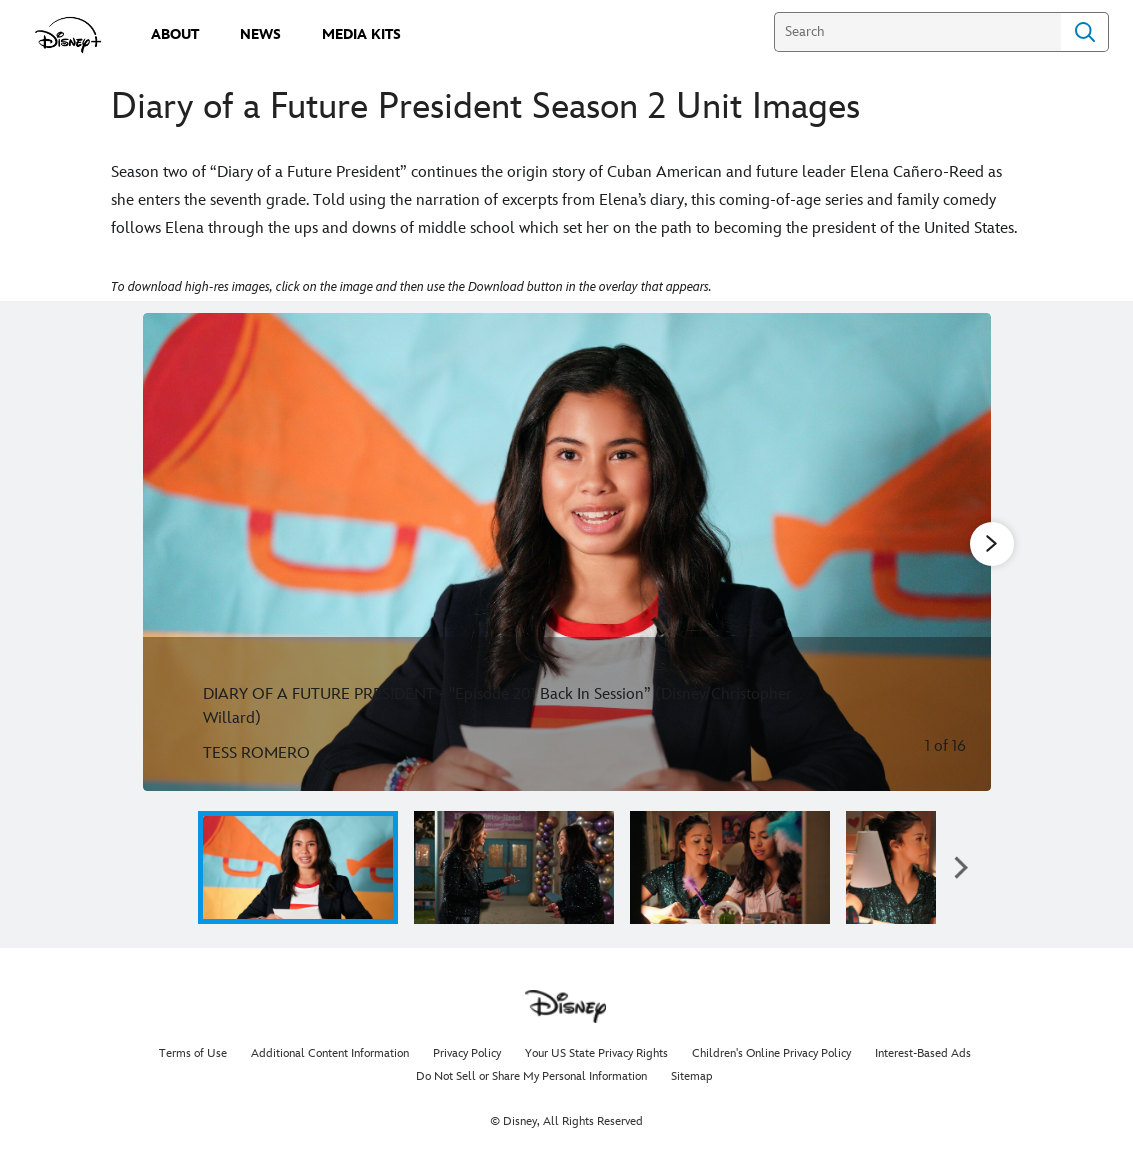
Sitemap (692, 1076)
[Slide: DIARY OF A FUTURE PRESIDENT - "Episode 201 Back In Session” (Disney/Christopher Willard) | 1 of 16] (567, 552)
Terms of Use (193, 1053)
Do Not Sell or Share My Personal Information (531, 1076)
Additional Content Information (330, 1053)
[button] (961, 867)
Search (1085, 32)
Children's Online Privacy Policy (771, 1053)
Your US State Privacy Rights (596, 1053)
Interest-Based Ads (923, 1053)
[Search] (917, 32)
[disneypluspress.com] (68, 35)
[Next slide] (960, 552)
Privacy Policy (467, 1053)
